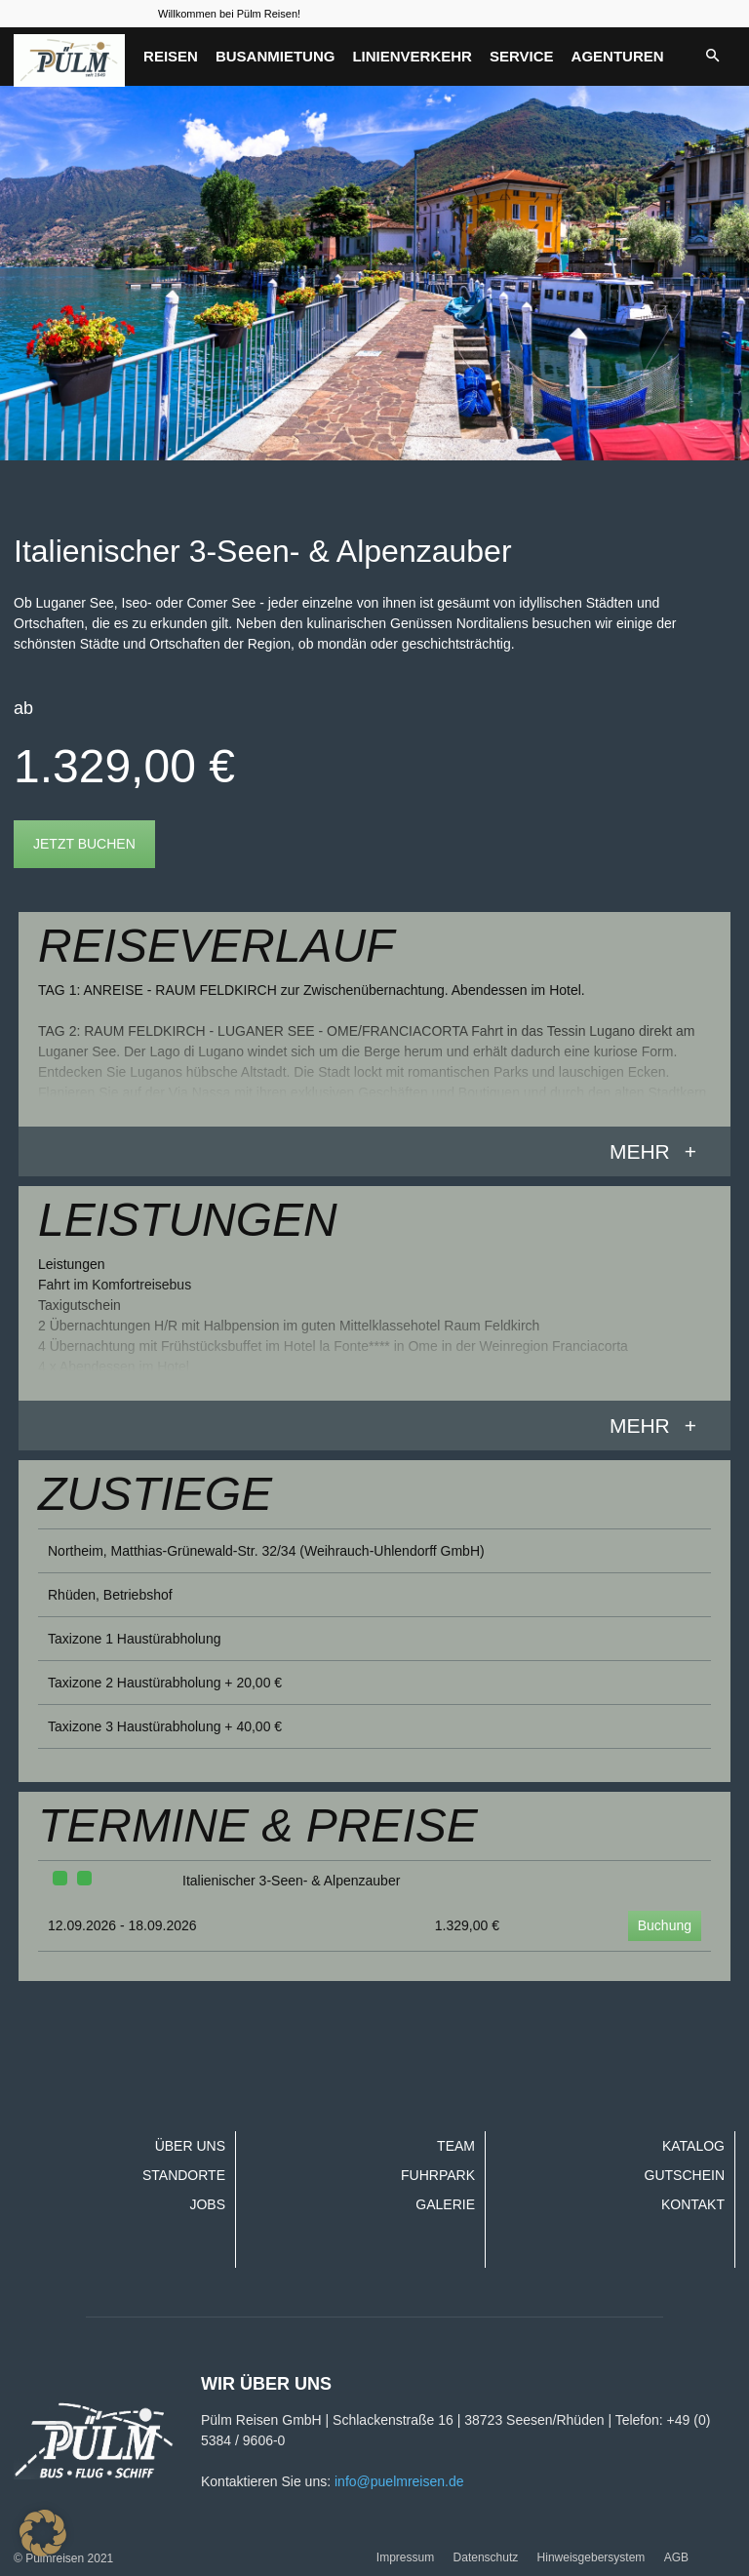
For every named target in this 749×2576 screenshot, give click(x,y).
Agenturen (618, 56)
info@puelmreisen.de (399, 2481)
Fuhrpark (438, 2175)
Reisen (170, 56)
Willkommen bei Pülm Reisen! (229, 14)
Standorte (183, 2175)
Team (456, 2146)
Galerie (445, 2204)
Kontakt (693, 2204)
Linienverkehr (412, 56)
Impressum (405, 2557)
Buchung (664, 1925)
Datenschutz (486, 2557)
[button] (712, 56)
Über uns (190, 2146)
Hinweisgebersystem (591, 2557)
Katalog (693, 2146)
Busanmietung (275, 56)
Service (522, 56)
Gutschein (685, 2175)
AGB (676, 2557)
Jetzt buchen (84, 844)
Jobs (207, 2204)
